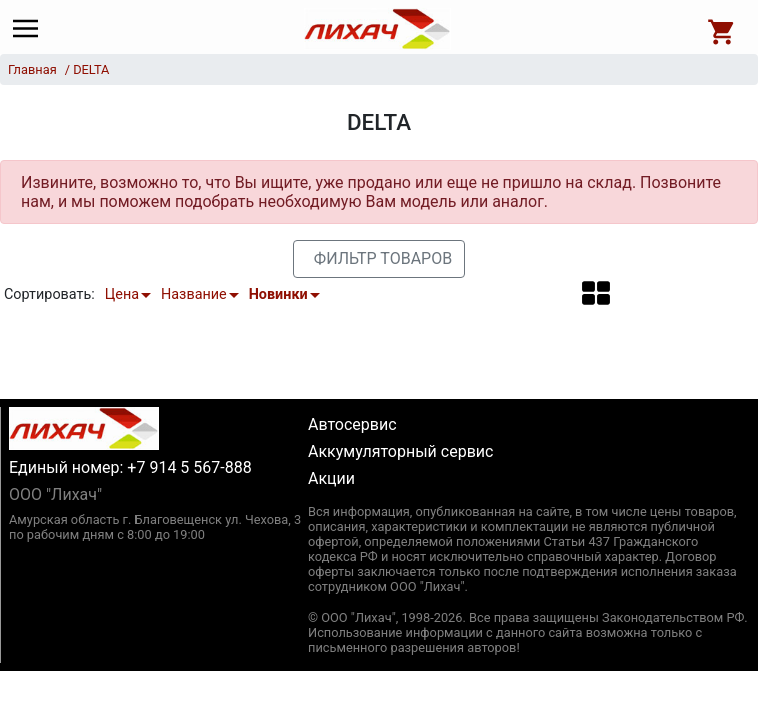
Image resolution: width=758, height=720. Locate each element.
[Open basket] (722, 29)
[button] (596, 293)
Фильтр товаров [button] (383, 258)
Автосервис (352, 424)
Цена (122, 294)
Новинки (278, 294)
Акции (331, 478)
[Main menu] (30, 29)
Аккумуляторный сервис (400, 451)
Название (194, 294)
